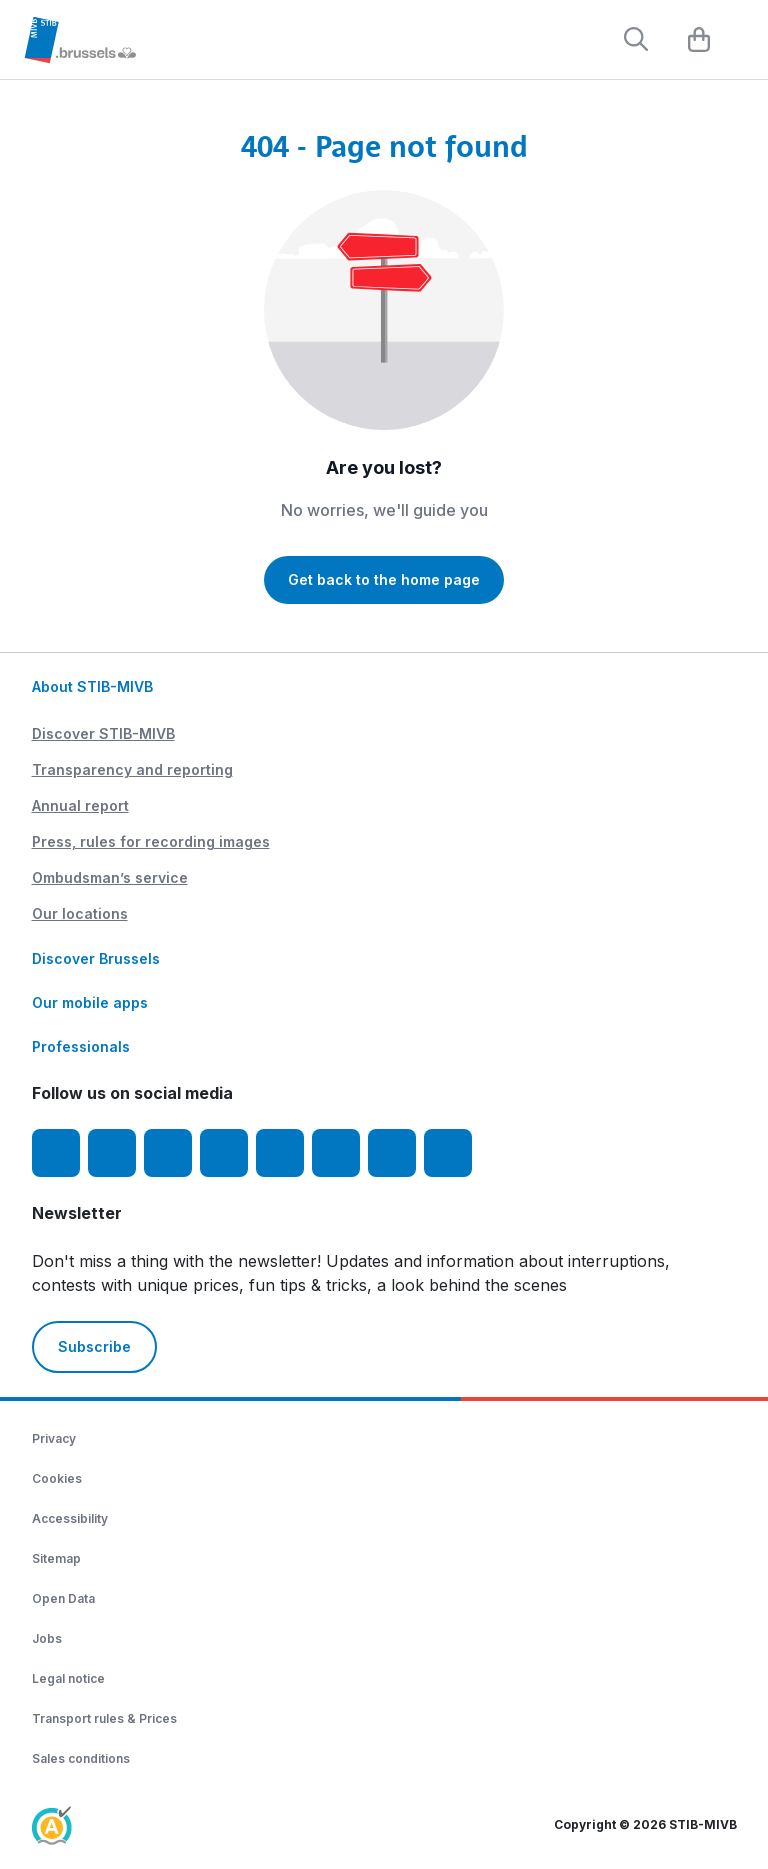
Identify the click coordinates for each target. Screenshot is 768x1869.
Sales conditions (81, 1758)
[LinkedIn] (224, 1153)
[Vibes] (336, 1153)
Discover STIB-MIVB (103, 733)
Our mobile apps (90, 1002)
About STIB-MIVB (92, 686)
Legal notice (68, 1678)
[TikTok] (280, 1153)
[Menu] (743, 41)
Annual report (80, 805)
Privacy (54, 1438)
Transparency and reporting (132, 769)
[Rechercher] (636, 39)
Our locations (80, 913)
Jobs (47, 1638)
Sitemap (56, 1558)
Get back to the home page (384, 579)
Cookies (57, 1478)
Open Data (63, 1598)
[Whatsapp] (448, 1153)
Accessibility (70, 1518)
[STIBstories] (392, 1153)
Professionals (81, 1046)
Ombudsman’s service (110, 877)
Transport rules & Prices (104, 1718)
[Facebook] (56, 1153)
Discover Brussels (96, 958)
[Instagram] (112, 1153)
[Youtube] (168, 1153)
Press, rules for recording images (151, 841)
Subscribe (94, 1346)
